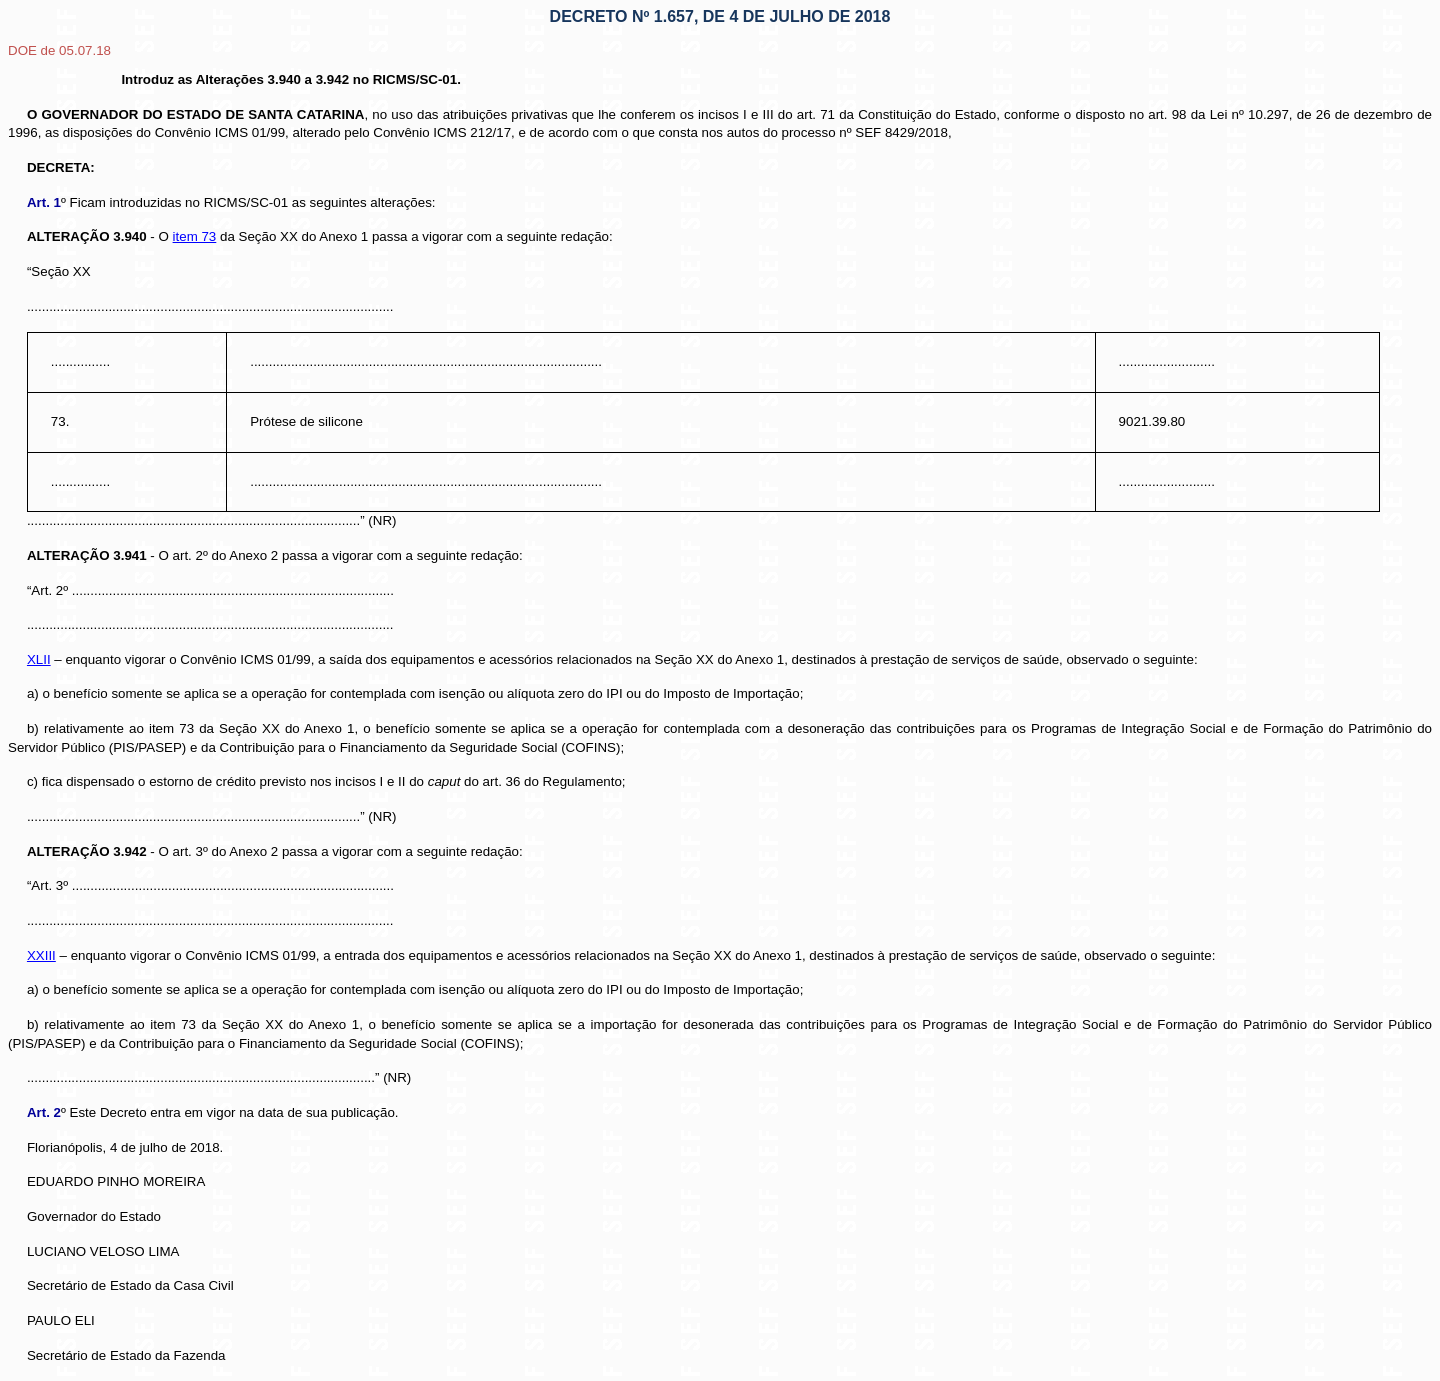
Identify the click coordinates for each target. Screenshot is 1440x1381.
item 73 (195, 236)
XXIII (41, 955)
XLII (39, 659)
